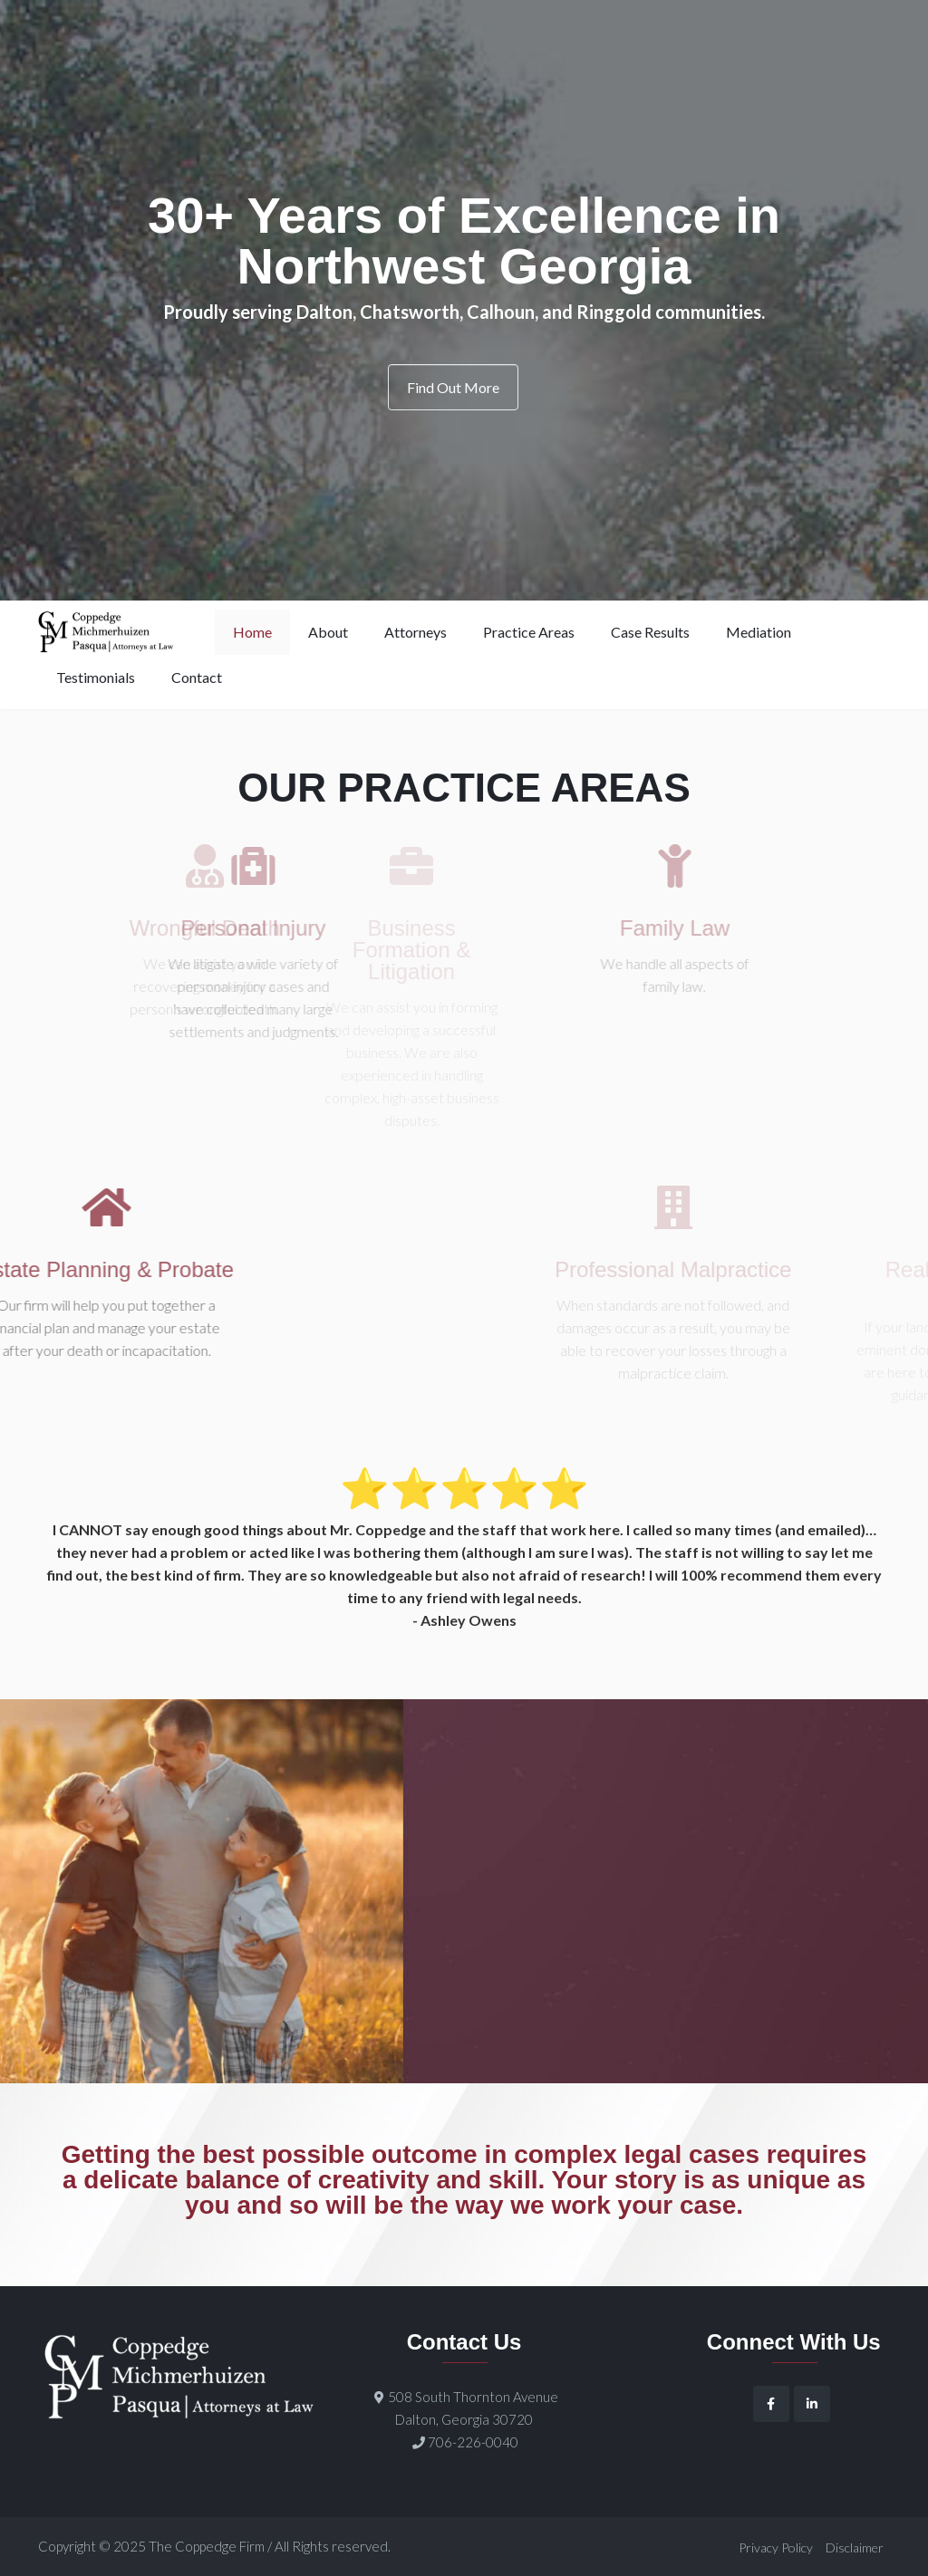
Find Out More (453, 387)
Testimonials (95, 677)
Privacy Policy (776, 2547)
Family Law (637, 928)
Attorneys (415, 631)
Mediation (758, 631)
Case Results (650, 631)
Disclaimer (855, 2547)
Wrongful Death (185, 928)
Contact (196, 677)
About (328, 631)
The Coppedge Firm (207, 2546)
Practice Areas (529, 631)
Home (252, 631)
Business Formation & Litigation (400, 950)
